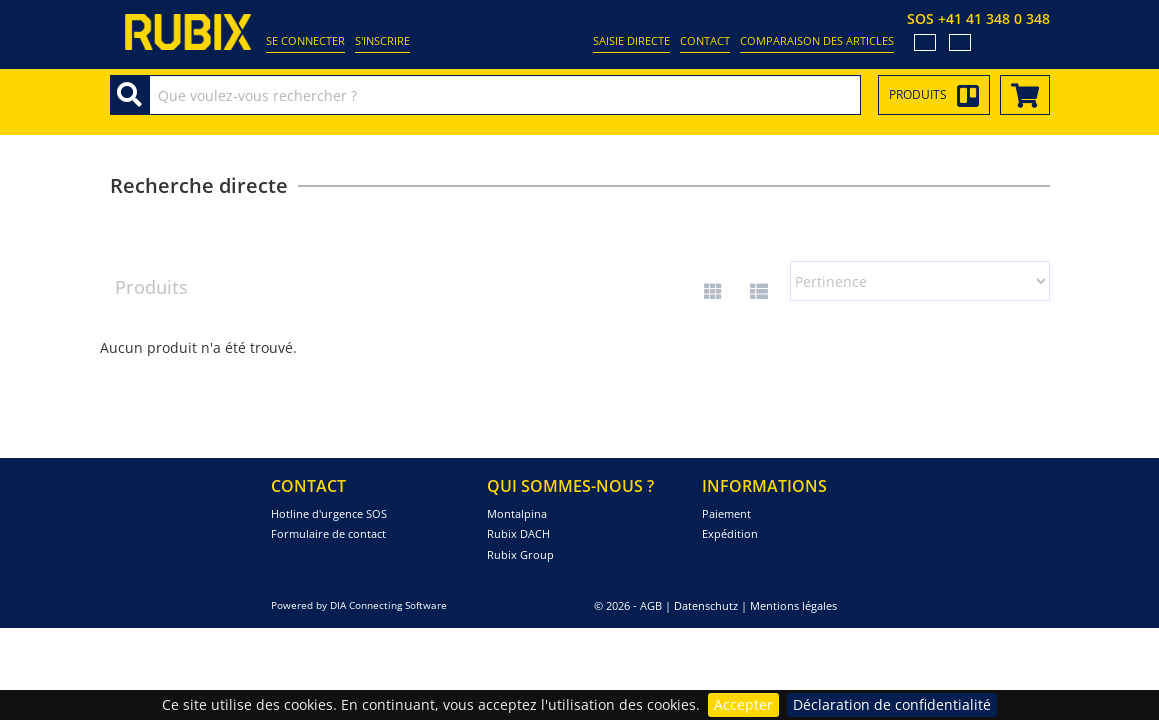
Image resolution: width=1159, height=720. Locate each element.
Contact (705, 40)
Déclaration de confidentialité (892, 704)
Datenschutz (706, 605)
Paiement (726, 513)
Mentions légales (793, 605)
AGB (651, 605)
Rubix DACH (518, 533)
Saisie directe (631, 40)
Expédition (730, 533)
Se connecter (305, 40)
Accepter (743, 704)
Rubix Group (520, 554)
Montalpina (517, 513)
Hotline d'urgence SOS (329, 513)
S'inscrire (382, 40)
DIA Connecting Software (388, 605)
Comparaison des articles (817, 40)
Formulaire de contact (328, 533)
